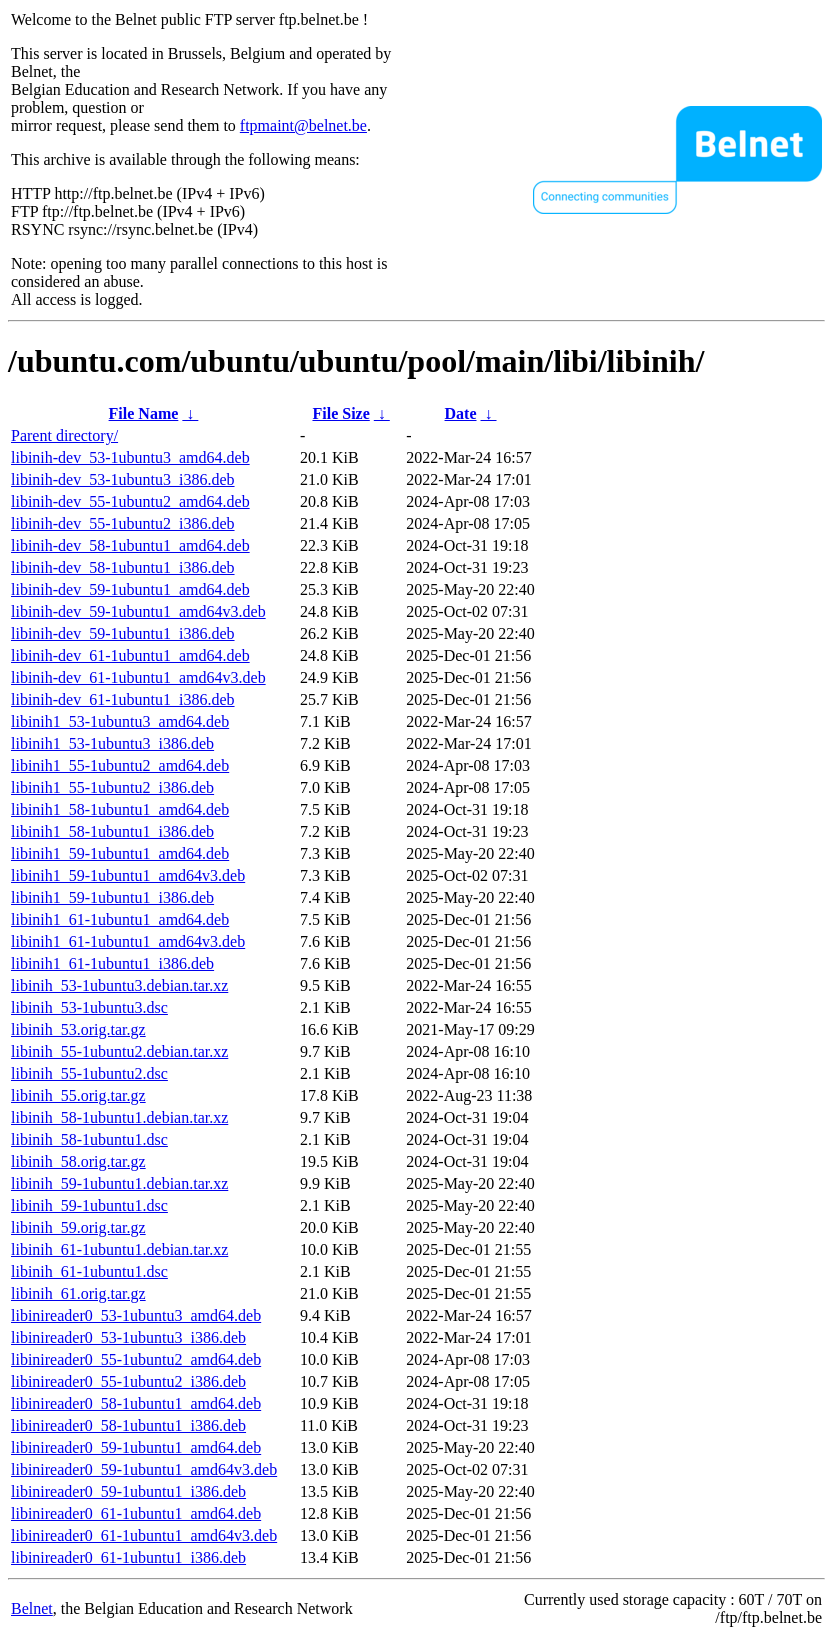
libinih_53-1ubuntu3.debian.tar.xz (119, 985)
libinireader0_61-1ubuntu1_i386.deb (128, 1557)
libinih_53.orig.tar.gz (78, 1029)
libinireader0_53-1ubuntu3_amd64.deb (136, 1315)
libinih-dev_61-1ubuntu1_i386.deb (123, 699)
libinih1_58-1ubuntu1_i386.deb (112, 831)
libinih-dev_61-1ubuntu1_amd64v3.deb (138, 677)
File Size (340, 413)
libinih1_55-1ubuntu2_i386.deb (112, 787)
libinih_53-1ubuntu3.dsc (89, 1007)
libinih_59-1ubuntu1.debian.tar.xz (119, 1183)
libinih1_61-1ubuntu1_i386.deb (112, 963)
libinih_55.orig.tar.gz (78, 1095)
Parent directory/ (64, 435)
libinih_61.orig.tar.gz (78, 1293)
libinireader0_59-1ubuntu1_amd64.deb (136, 1447)
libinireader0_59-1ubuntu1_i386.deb (128, 1491)
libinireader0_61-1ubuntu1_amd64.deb (136, 1513)
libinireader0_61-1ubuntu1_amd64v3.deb (144, 1535)
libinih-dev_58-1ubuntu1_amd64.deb (130, 545)
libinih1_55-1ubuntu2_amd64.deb (120, 765)
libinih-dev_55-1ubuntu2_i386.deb (123, 523)
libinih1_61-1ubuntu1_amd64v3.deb (128, 941)
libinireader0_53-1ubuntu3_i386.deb (128, 1337)
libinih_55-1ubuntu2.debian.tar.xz (119, 1051)
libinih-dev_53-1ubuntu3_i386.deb (123, 479)
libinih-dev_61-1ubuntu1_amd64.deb (130, 655)
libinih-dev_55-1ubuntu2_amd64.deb (130, 501)
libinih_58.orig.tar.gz (78, 1161)
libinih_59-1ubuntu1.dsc (89, 1205)
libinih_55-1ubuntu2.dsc (89, 1073)
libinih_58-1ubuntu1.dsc (89, 1139)
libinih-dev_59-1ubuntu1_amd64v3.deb (138, 611)
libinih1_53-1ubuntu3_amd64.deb (120, 721)
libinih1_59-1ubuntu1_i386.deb (112, 897)
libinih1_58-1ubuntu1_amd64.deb (120, 809)
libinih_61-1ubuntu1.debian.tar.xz (119, 1249)
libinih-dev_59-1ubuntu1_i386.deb (123, 633)
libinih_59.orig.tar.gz (78, 1227)
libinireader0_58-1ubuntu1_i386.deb (128, 1425)
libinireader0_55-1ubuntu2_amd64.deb (136, 1359)
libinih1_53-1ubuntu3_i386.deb (112, 743)
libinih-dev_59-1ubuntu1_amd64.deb (130, 589)
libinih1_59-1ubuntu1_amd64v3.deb (128, 875)
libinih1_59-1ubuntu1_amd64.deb (120, 853)
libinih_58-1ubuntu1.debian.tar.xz (119, 1117)
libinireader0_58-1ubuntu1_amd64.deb (136, 1403)
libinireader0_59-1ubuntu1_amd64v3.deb (144, 1469)
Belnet (32, 1608)
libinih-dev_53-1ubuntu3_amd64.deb (130, 457)
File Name (144, 413)
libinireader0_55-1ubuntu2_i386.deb (128, 1381)
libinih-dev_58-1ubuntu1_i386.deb (123, 567)
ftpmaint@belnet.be (303, 125)
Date (461, 413)
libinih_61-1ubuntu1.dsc (89, 1271)
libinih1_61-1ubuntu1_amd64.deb (120, 919)
